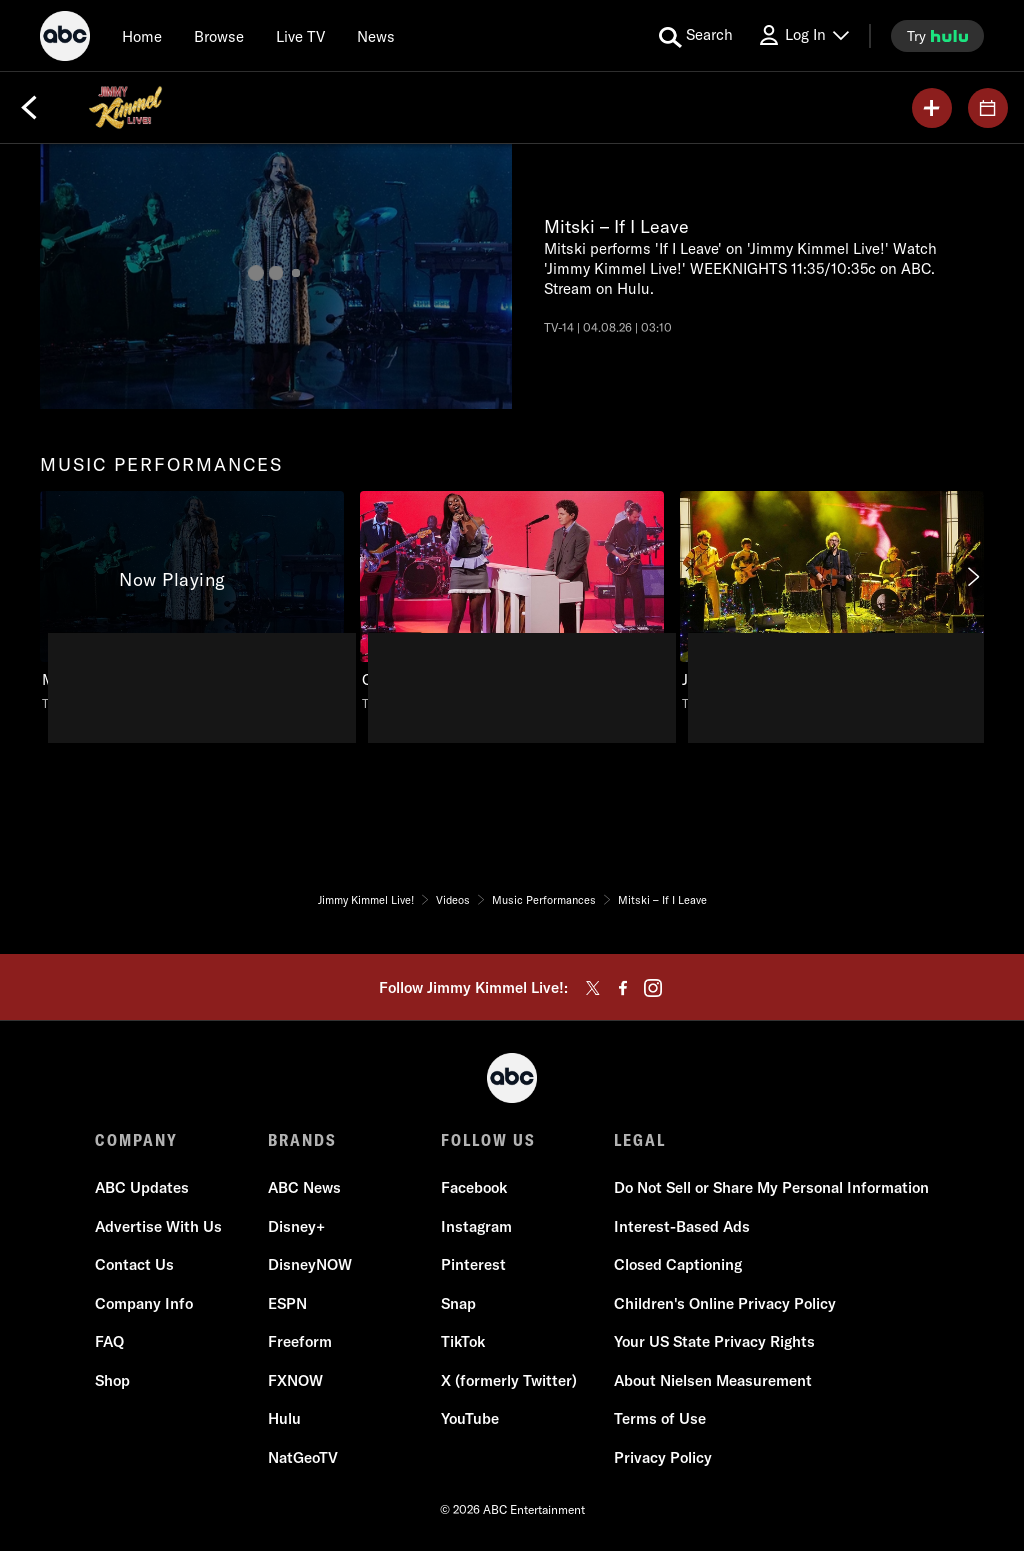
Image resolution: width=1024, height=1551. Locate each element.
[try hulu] (937, 36)
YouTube (470, 1418)
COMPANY (136, 1140)
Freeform (300, 1341)
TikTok (463, 1341)
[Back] (29, 108)
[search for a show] (696, 36)
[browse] (219, 36)
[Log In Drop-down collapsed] (803, 35)
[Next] (972, 577)
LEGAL (640, 1140)
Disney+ (296, 1226)
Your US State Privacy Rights (714, 1341)
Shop (112, 1380)
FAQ (109, 1341)
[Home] (142, 36)
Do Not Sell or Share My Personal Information (771, 1187)
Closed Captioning (678, 1264)
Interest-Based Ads (682, 1226)
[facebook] (623, 988)
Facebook (474, 1187)
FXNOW (295, 1380)
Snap (458, 1303)
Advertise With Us (158, 1226)
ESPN (287, 1303)
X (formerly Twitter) (509, 1380)
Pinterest (473, 1264)
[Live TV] (300, 36)
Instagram (476, 1226)
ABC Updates (142, 1187)
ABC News (304, 1187)
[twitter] (593, 988)
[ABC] (65, 39)
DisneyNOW (310, 1264)
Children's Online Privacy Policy (725, 1303)
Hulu (284, 1418)
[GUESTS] (988, 108)
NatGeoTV (303, 1457)
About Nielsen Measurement (713, 1380)
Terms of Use (660, 1418)
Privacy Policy (663, 1457)
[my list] (932, 108)
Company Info (144, 1303)
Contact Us (134, 1264)
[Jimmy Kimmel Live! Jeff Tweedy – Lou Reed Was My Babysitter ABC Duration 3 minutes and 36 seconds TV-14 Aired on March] (832, 601)
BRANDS (302, 1140)
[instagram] (653, 988)
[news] (376, 36)
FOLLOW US (488, 1140)
